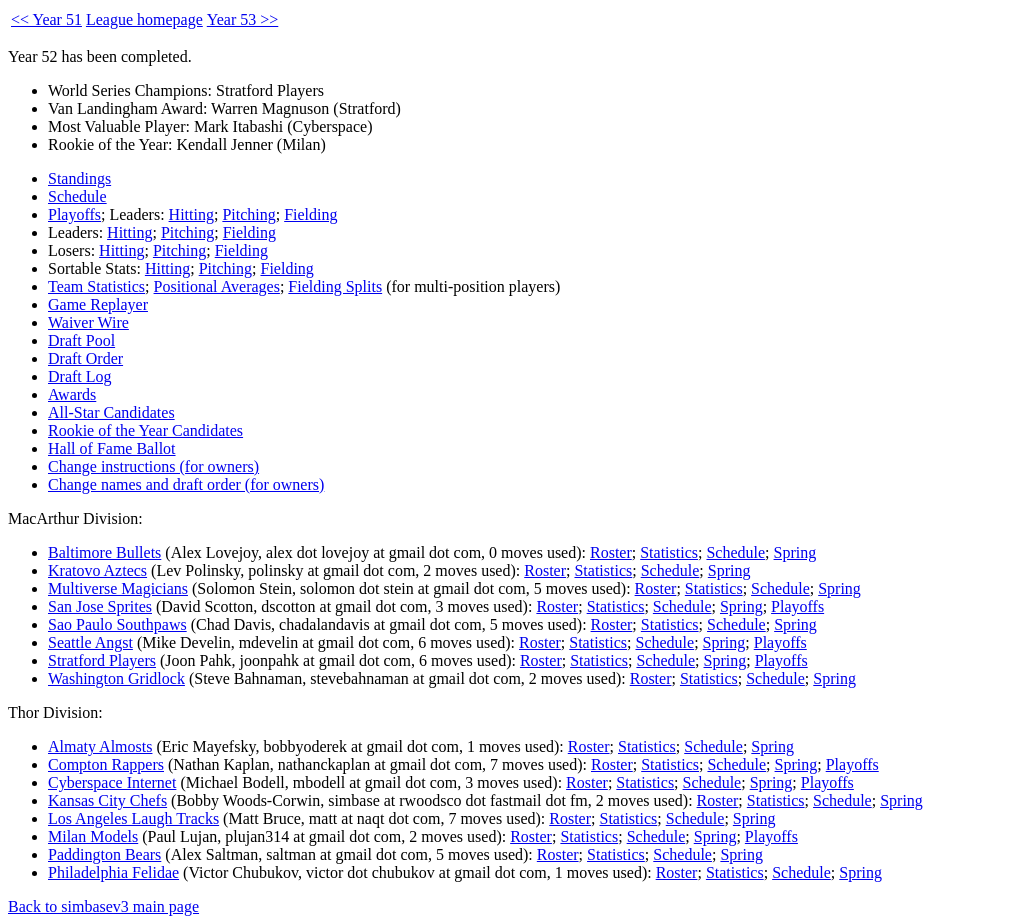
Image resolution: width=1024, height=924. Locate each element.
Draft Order (85, 358)
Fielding (310, 214)
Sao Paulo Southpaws (117, 624)
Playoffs (74, 214)
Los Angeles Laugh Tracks (133, 818)
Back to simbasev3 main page (103, 906)
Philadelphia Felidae (113, 872)
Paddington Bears (104, 854)
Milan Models (93, 836)
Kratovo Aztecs (97, 570)
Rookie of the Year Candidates (145, 430)
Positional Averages (217, 286)
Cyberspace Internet (112, 782)
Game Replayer (98, 304)
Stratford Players (102, 660)
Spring (795, 552)
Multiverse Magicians (118, 588)
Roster (611, 552)
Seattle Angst (90, 642)
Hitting (191, 214)
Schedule (77, 196)
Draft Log (80, 376)
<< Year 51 (46, 19)
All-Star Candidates (111, 412)
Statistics (669, 552)
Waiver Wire (88, 322)
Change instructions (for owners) (153, 466)
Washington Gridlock (116, 678)
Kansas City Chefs (107, 800)
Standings (79, 178)
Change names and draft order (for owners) (186, 484)
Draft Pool (81, 340)
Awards (72, 394)
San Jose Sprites (100, 606)
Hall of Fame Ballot (112, 448)
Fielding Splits (335, 286)
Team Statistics (96, 286)
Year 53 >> (243, 19)
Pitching (248, 214)
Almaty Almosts (100, 746)
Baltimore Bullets (104, 552)
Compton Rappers (106, 764)
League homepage (144, 19)
